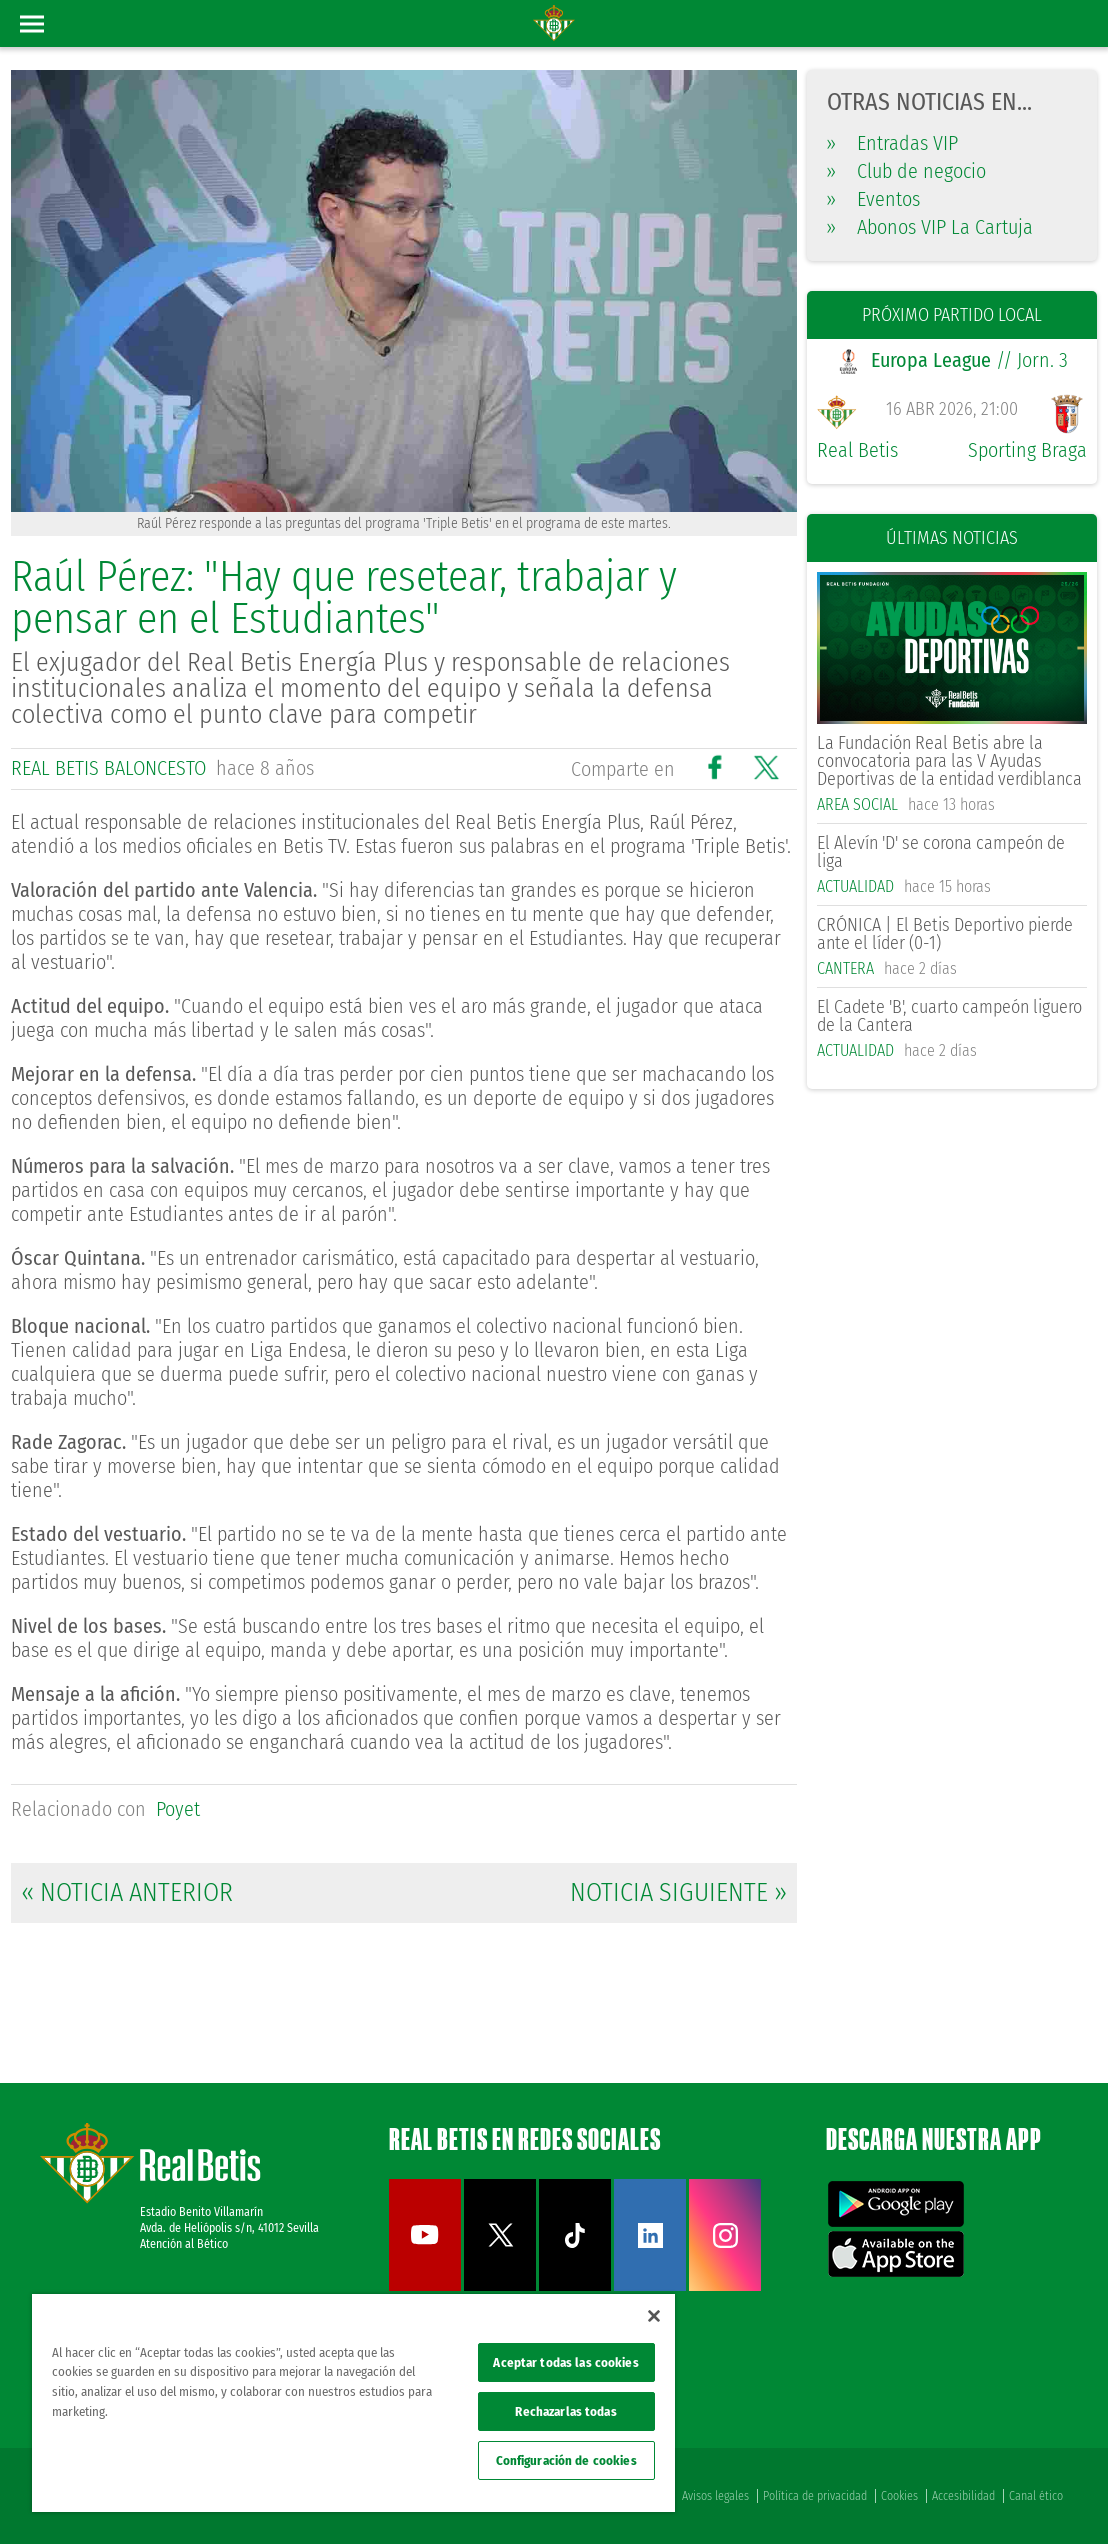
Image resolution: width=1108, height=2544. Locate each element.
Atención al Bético (184, 2244)
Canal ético (1036, 2496)
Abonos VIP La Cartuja (930, 227)
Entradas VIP (892, 143)
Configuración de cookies (566, 2460)
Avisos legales (715, 2496)
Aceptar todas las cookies (565, 2362)
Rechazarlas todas (565, 2411)
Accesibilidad (963, 2496)
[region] (353, 2403)
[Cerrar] (654, 2316)
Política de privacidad (815, 2496)
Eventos (873, 199)
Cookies (899, 2496)
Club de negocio (906, 171)
